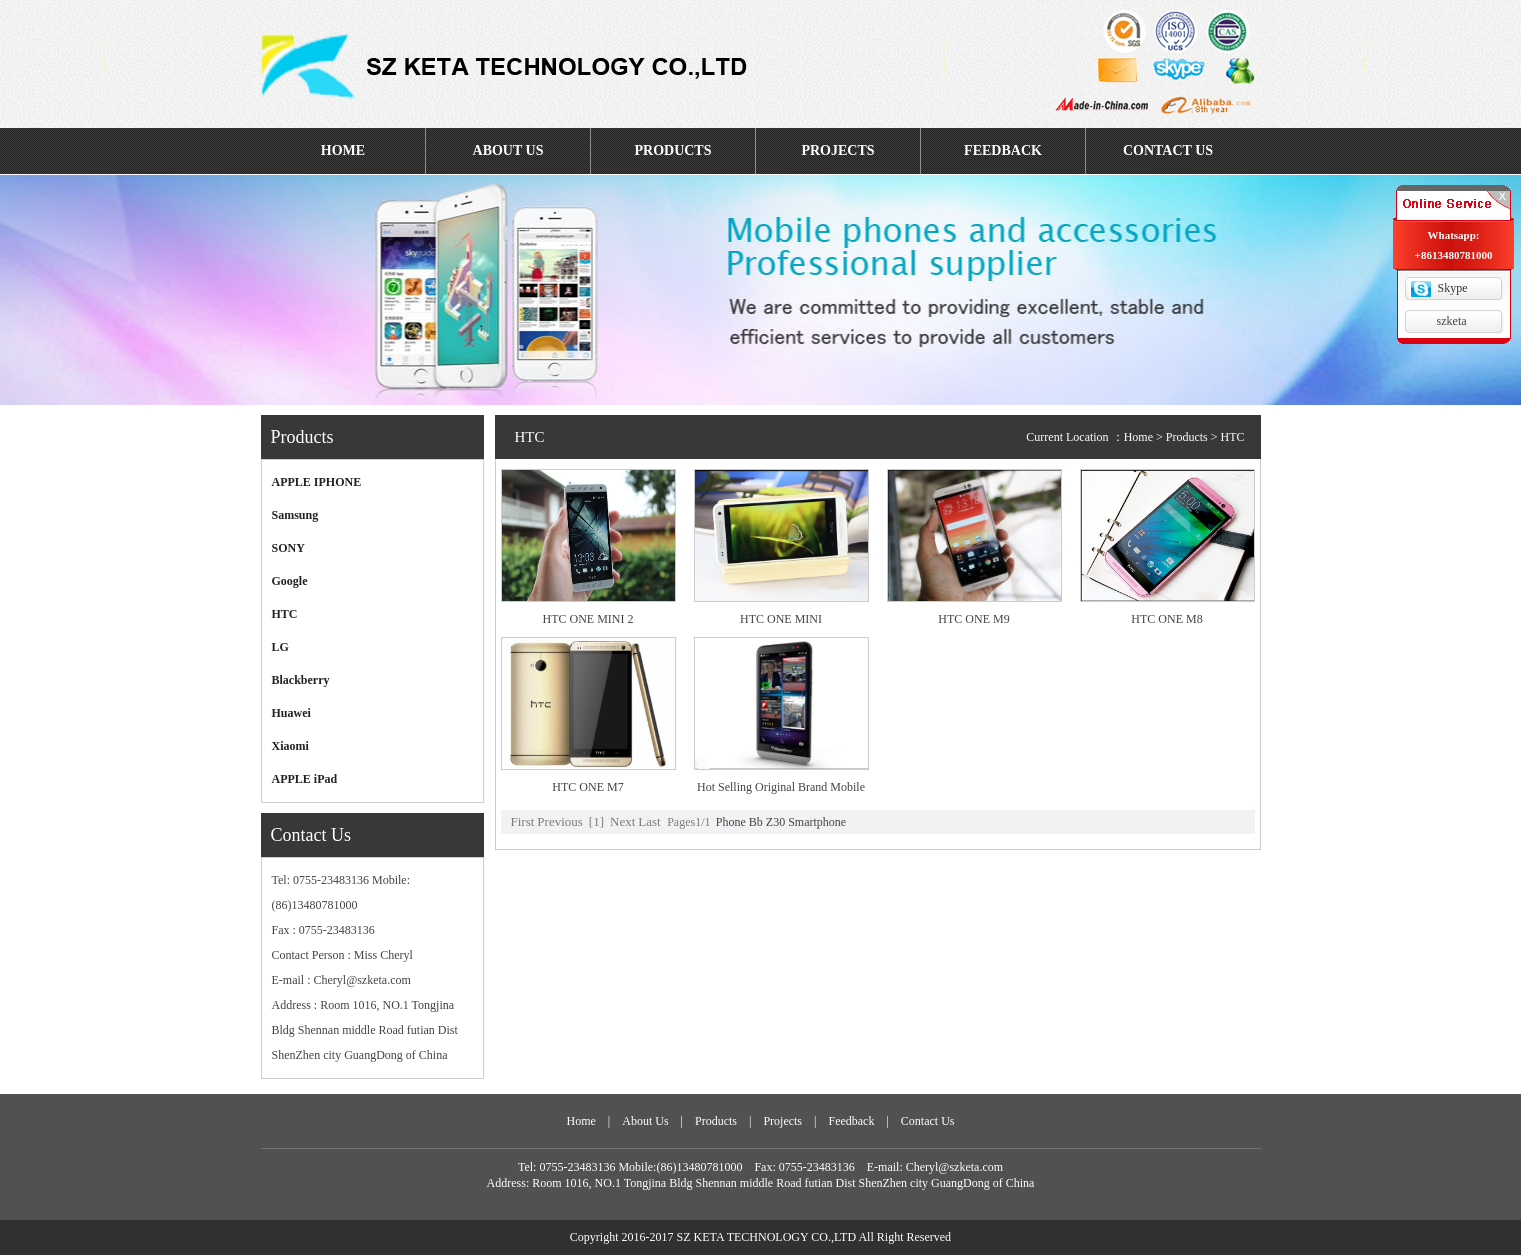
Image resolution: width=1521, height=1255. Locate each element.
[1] (596, 821)
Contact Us (928, 1121)
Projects (782, 1121)
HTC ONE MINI (781, 619)
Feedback (851, 1121)
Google (290, 581)
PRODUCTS (672, 150)
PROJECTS (837, 150)
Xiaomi (290, 746)
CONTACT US (1168, 150)
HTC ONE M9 (973, 619)
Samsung (295, 515)
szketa (1452, 321)
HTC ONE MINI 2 (588, 619)
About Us (645, 1121)
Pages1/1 (688, 822)
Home (1138, 437)
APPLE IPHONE (317, 482)
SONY (288, 548)
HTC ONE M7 (587, 787)
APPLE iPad (305, 779)
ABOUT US (508, 150)
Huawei (291, 713)
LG (280, 647)
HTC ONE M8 (1166, 619)
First (523, 821)
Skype (1453, 288)
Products (716, 1121)
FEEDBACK (1003, 150)
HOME (343, 150)
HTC (285, 614)
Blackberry (301, 680)
